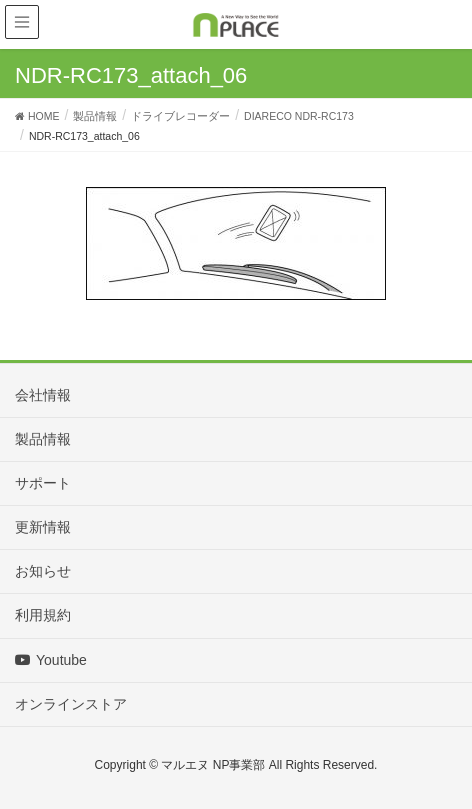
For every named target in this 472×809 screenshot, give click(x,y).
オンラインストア (71, 704)
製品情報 (43, 439)
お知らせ (43, 571)
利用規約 (43, 615)
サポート (43, 483)
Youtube (51, 660)
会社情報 (43, 395)
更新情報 (43, 527)
